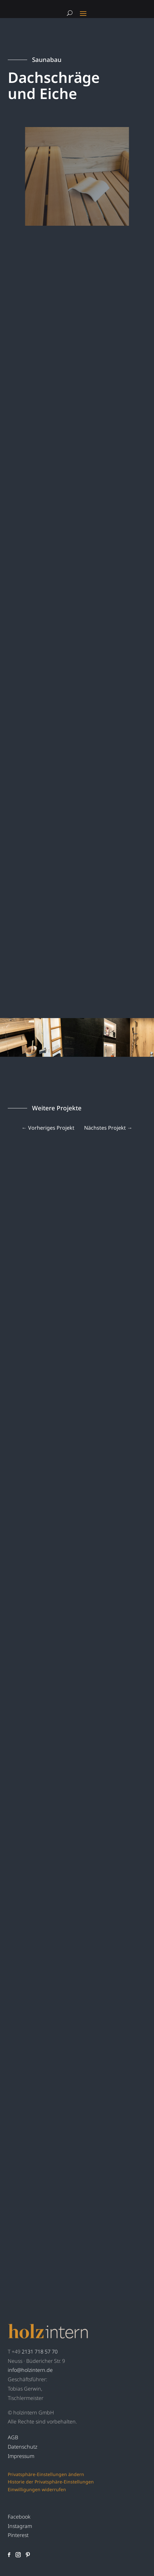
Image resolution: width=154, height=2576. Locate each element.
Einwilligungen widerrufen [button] (37, 2489)
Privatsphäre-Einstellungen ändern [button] (46, 2474)
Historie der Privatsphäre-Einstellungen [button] (51, 2482)
